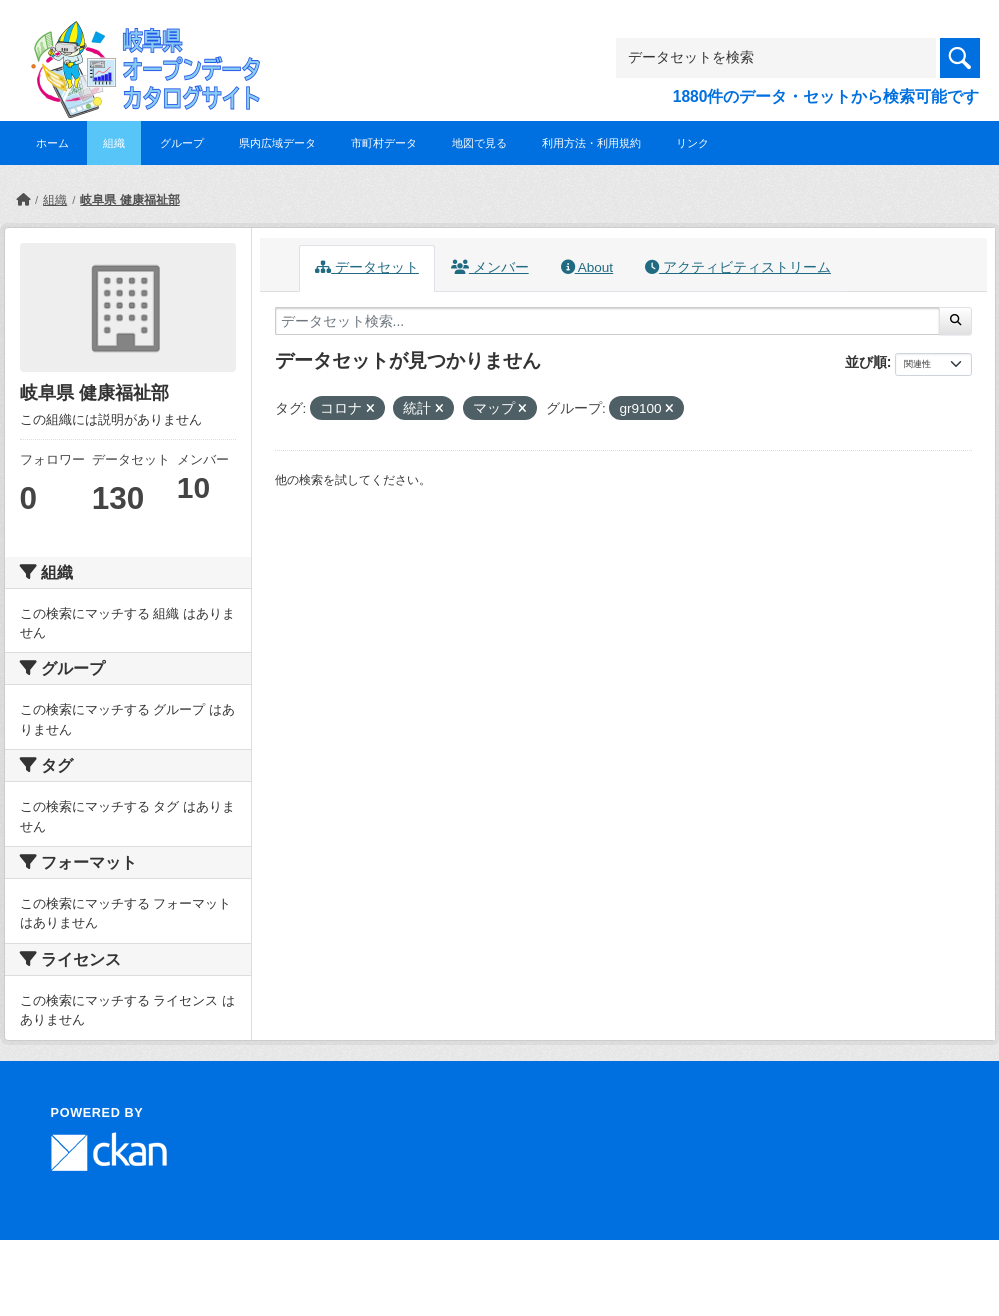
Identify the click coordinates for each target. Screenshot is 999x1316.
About (587, 267)
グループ (182, 143)
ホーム (52, 143)
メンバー (490, 267)
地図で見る (479, 143)
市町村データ (384, 143)
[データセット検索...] (608, 321)
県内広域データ (277, 143)
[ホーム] (23, 200)
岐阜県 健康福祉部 (129, 200)
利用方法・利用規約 (591, 143)
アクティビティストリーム (738, 267)
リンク (692, 143)
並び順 (866, 362)
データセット (367, 267)
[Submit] (955, 321)
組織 (114, 143)
